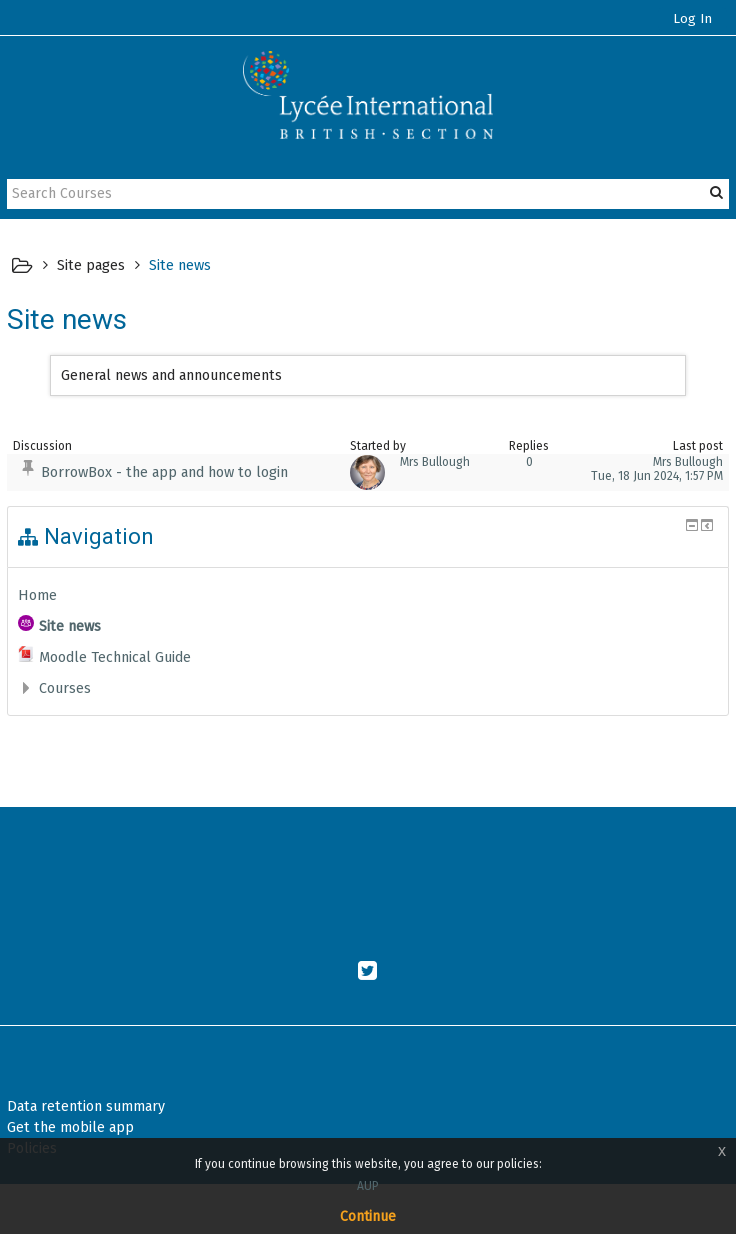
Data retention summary (86, 1106)
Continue (368, 1216)
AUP (368, 1186)
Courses (65, 688)
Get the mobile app (70, 1127)
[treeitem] (367, 595)
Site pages (91, 265)
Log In (692, 19)
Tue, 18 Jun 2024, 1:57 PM (657, 476)
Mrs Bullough (435, 462)
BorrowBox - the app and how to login (164, 472)
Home (37, 595)
